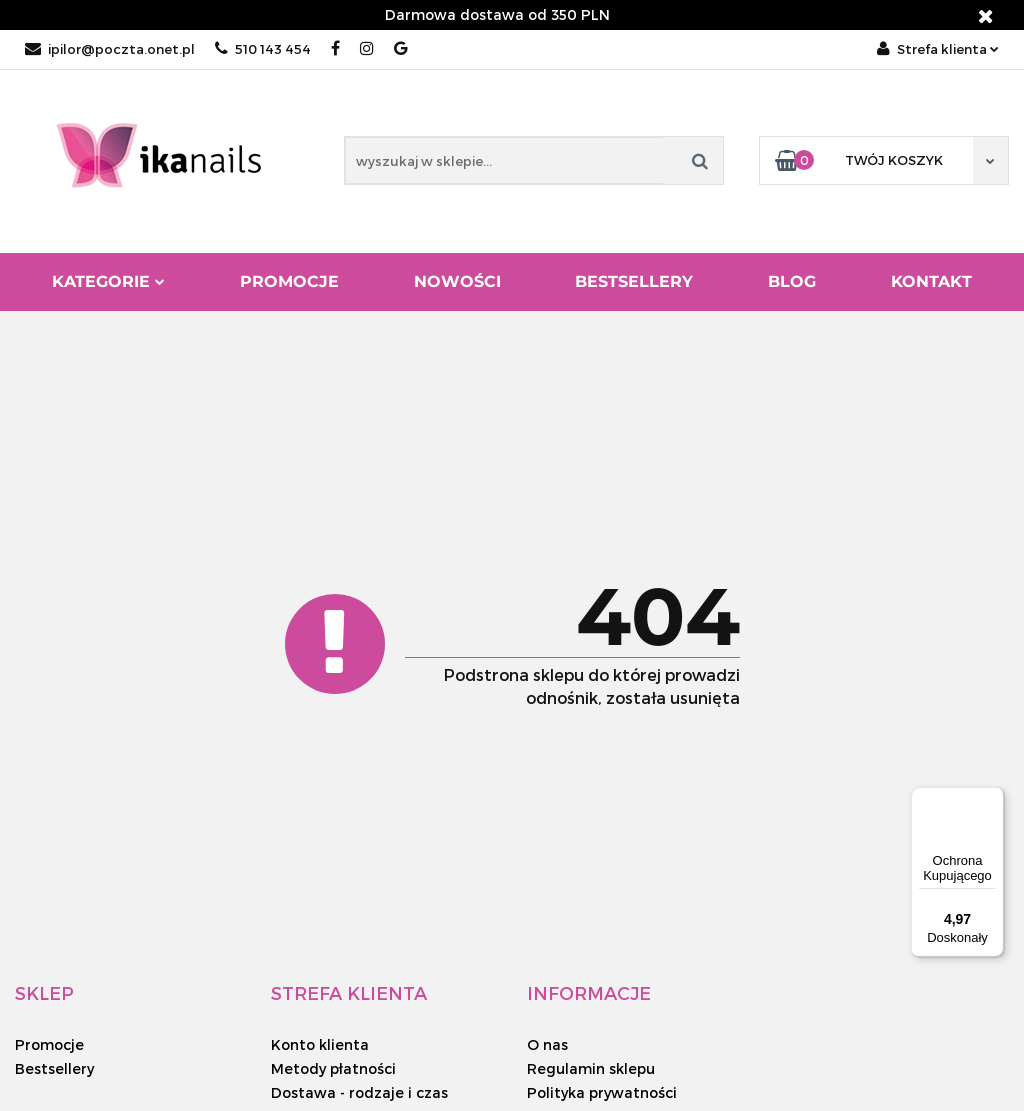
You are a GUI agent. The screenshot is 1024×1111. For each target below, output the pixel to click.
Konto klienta (320, 1044)
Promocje (289, 281)
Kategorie (108, 281)
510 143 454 (263, 49)
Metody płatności (333, 1068)
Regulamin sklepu (591, 1068)
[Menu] (992, 799)
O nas (547, 1044)
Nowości (457, 281)
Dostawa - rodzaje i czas (359, 1092)
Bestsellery (634, 281)
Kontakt (931, 281)
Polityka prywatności (602, 1092)
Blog (792, 281)
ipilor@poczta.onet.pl (110, 49)
